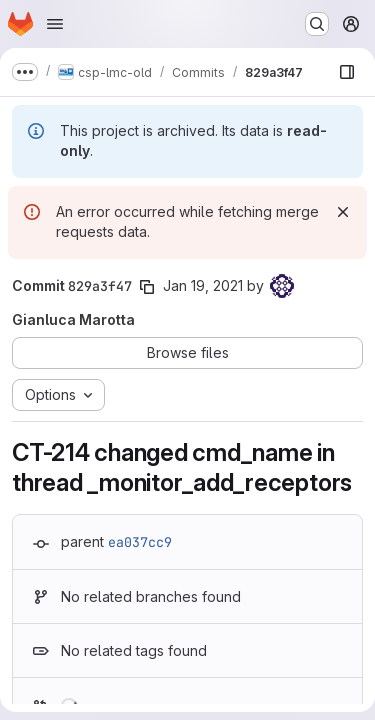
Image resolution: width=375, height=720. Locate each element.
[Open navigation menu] (55, 24)
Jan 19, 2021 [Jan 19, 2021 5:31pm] (203, 285)
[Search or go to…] (317, 24)
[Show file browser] (347, 72)
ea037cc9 (140, 542)
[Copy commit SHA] (147, 287)
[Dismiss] (343, 212)
